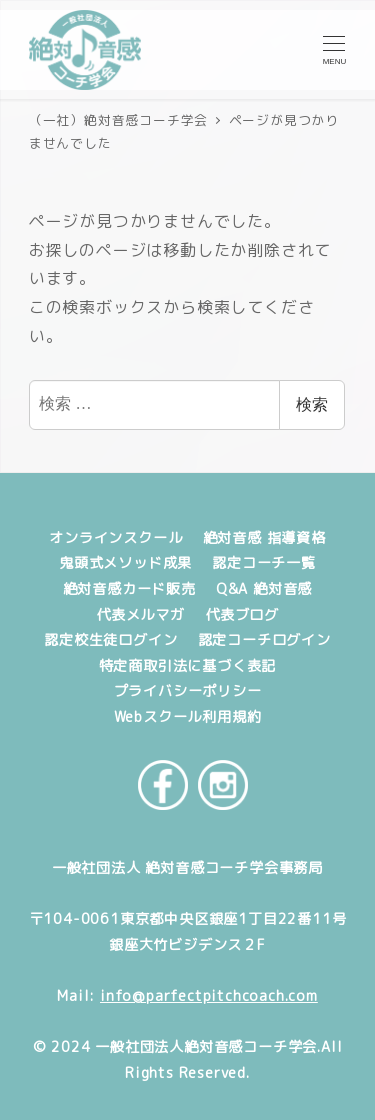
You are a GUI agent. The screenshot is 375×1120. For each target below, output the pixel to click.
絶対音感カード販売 (129, 589)
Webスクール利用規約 (188, 717)
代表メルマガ (140, 615)
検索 (312, 404)
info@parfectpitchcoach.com (209, 996)
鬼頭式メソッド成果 (125, 563)
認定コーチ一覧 (264, 563)
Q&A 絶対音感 (264, 589)
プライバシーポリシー (188, 691)
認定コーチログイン (264, 640)
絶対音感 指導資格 (264, 538)
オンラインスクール (115, 538)
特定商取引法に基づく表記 (188, 666)
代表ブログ (242, 615)
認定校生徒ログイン (110, 640)
